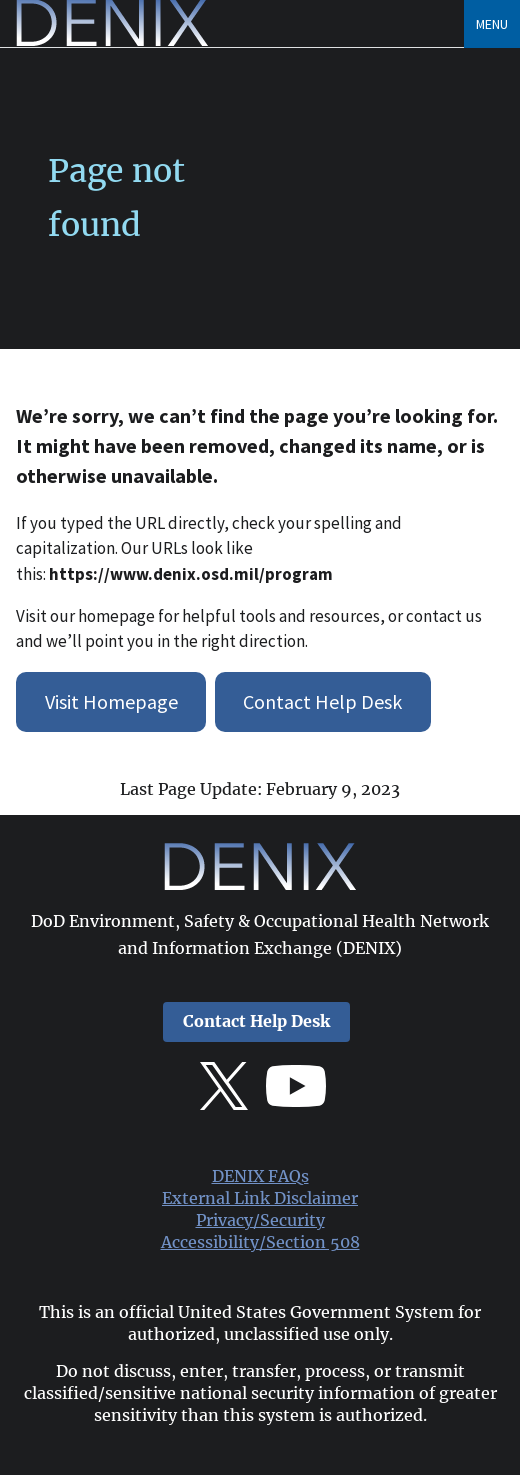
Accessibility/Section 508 (260, 1242)
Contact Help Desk (322, 701)
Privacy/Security (260, 1220)
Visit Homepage (111, 701)
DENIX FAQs (260, 1176)
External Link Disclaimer (260, 1198)
